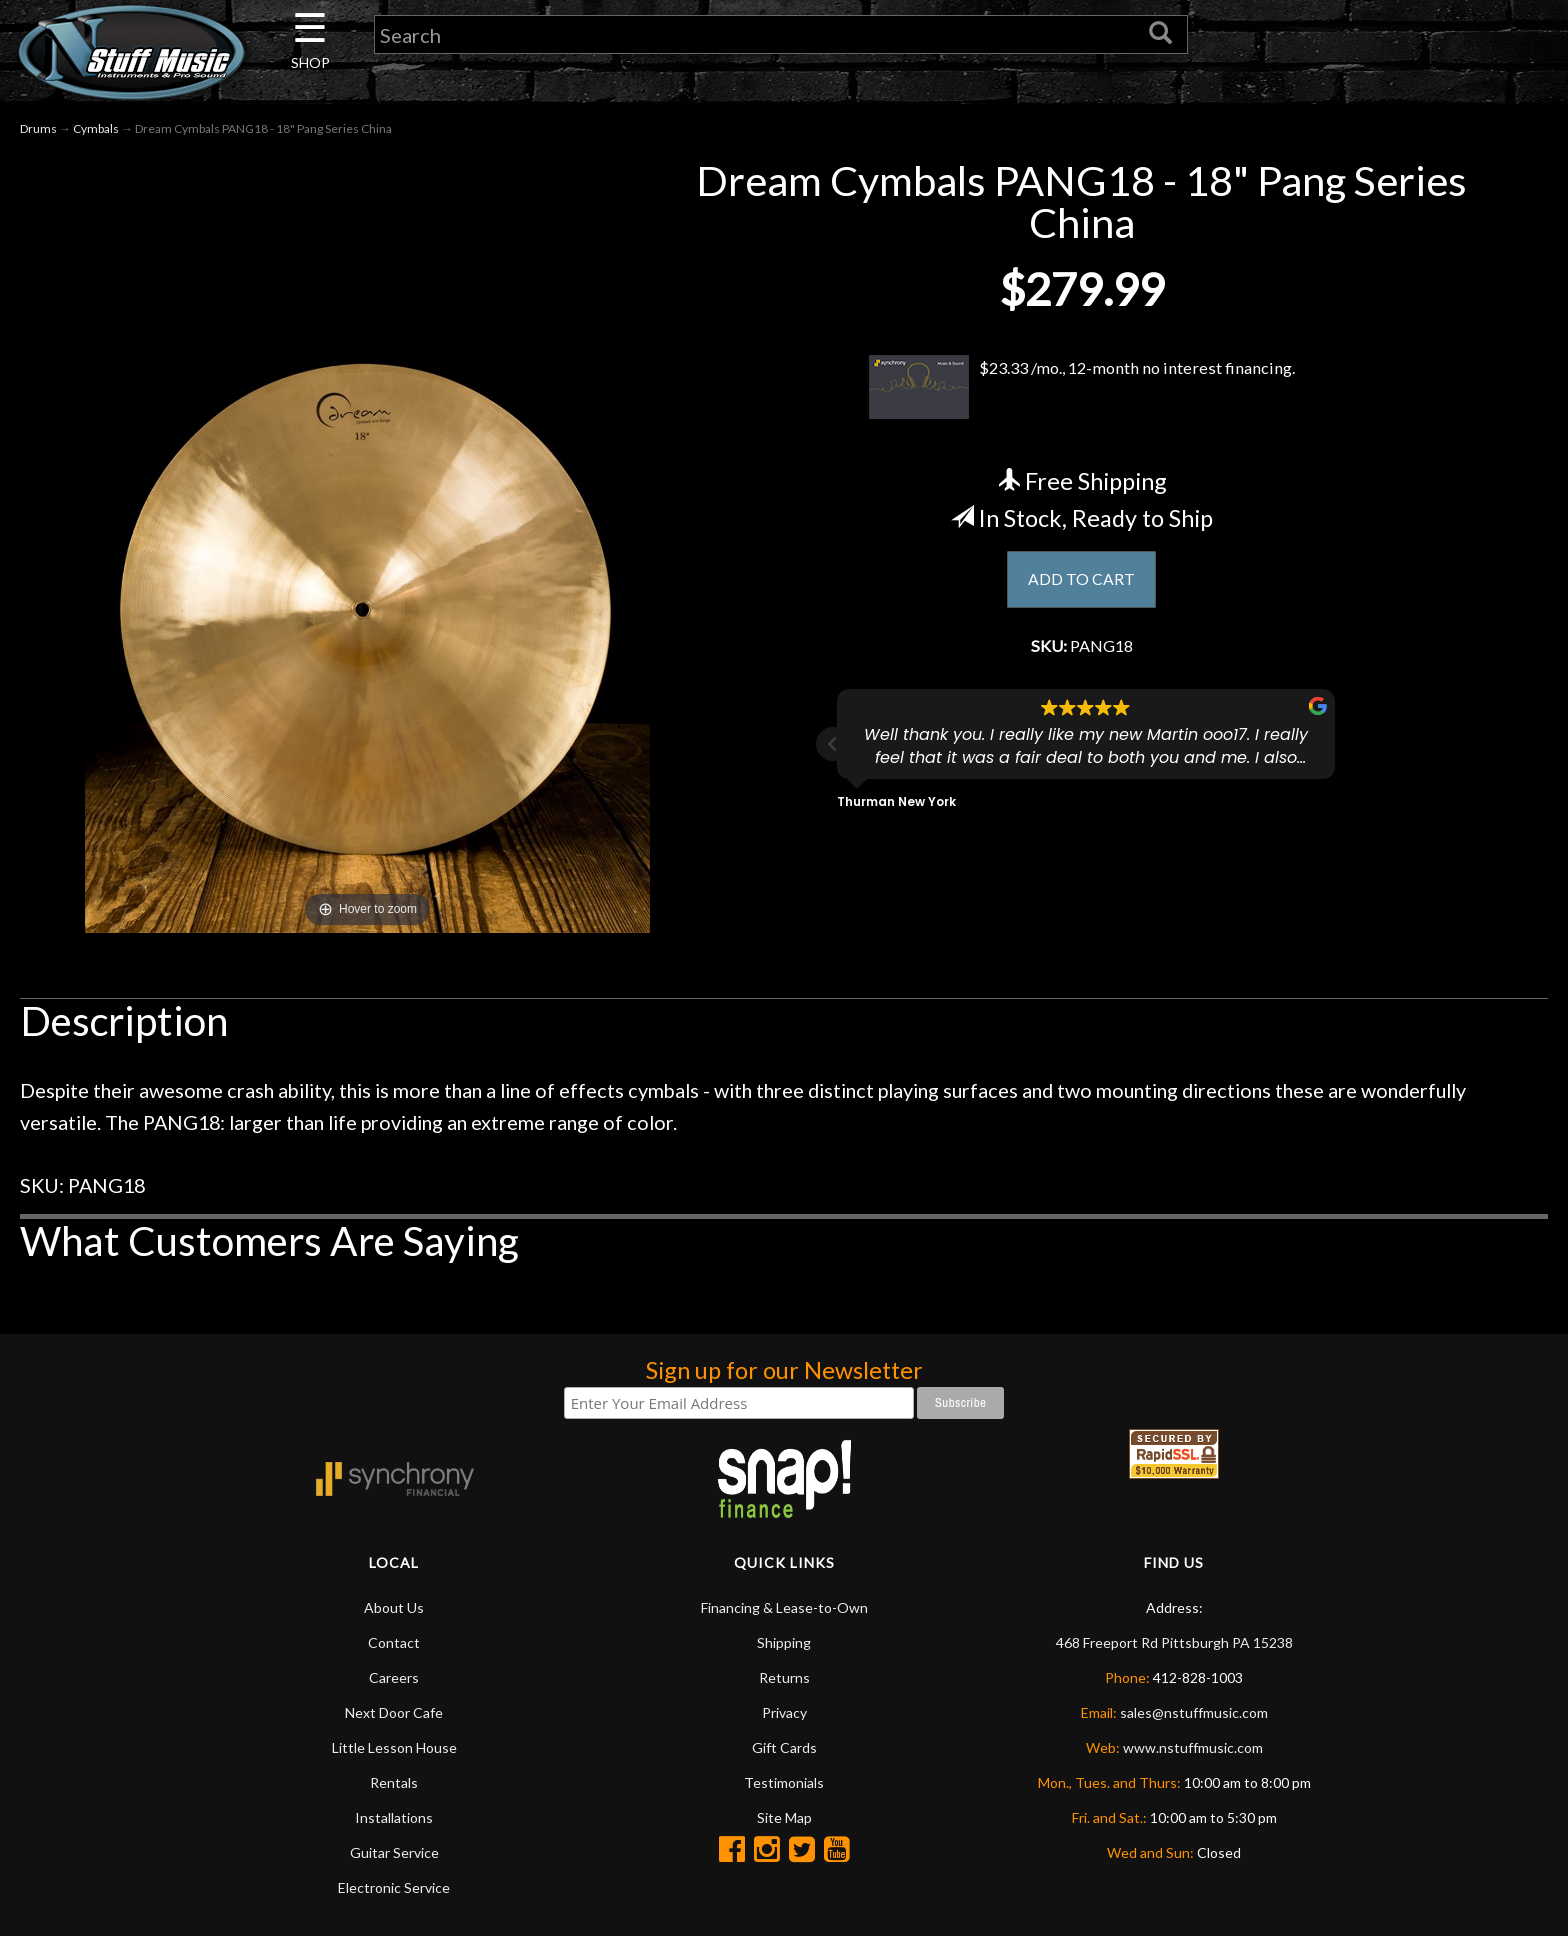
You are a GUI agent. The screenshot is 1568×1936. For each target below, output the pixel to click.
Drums (38, 128)
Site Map (784, 1817)
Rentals (394, 1782)
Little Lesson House (394, 1747)
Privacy (784, 1712)
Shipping (784, 1642)
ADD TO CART (1081, 581)
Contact (394, 1642)
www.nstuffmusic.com (1193, 1747)
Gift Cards (784, 1747)
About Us (394, 1607)
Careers (394, 1677)
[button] (833, 751)
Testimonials (784, 1782)
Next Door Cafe (394, 1712)
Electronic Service (394, 1887)
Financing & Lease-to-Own (784, 1607)
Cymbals (96, 128)
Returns (784, 1677)
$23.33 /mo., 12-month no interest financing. (1081, 387)
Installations (394, 1817)
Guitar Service (394, 1852)
